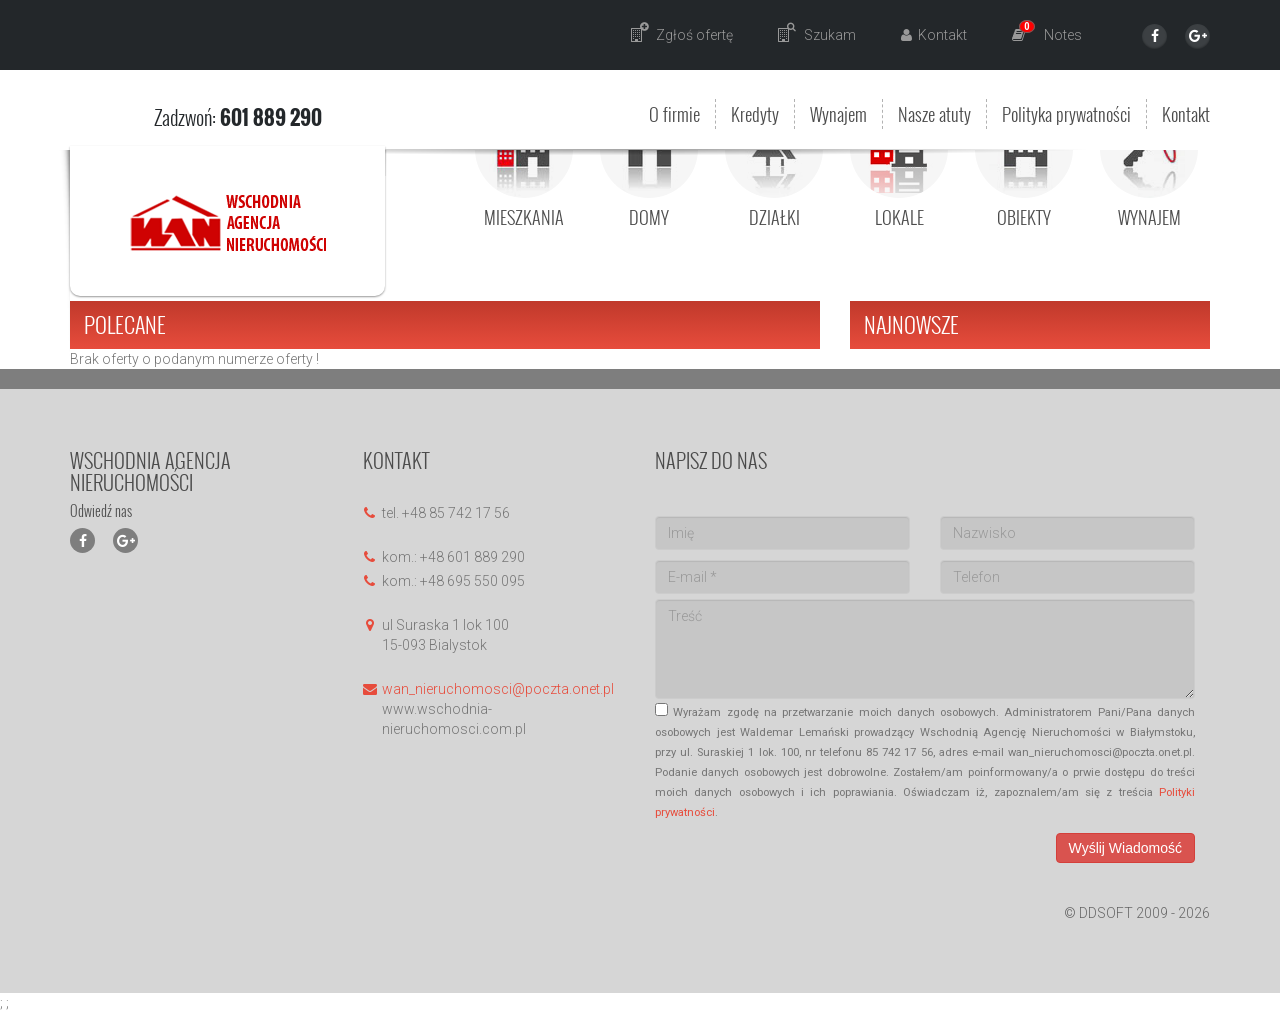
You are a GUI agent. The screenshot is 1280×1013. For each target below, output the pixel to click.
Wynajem (838, 114)
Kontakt (1186, 114)
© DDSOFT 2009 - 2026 (1137, 913)
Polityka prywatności (1066, 114)
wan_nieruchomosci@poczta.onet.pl (498, 689)
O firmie (674, 114)
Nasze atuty (934, 114)
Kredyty (755, 114)
